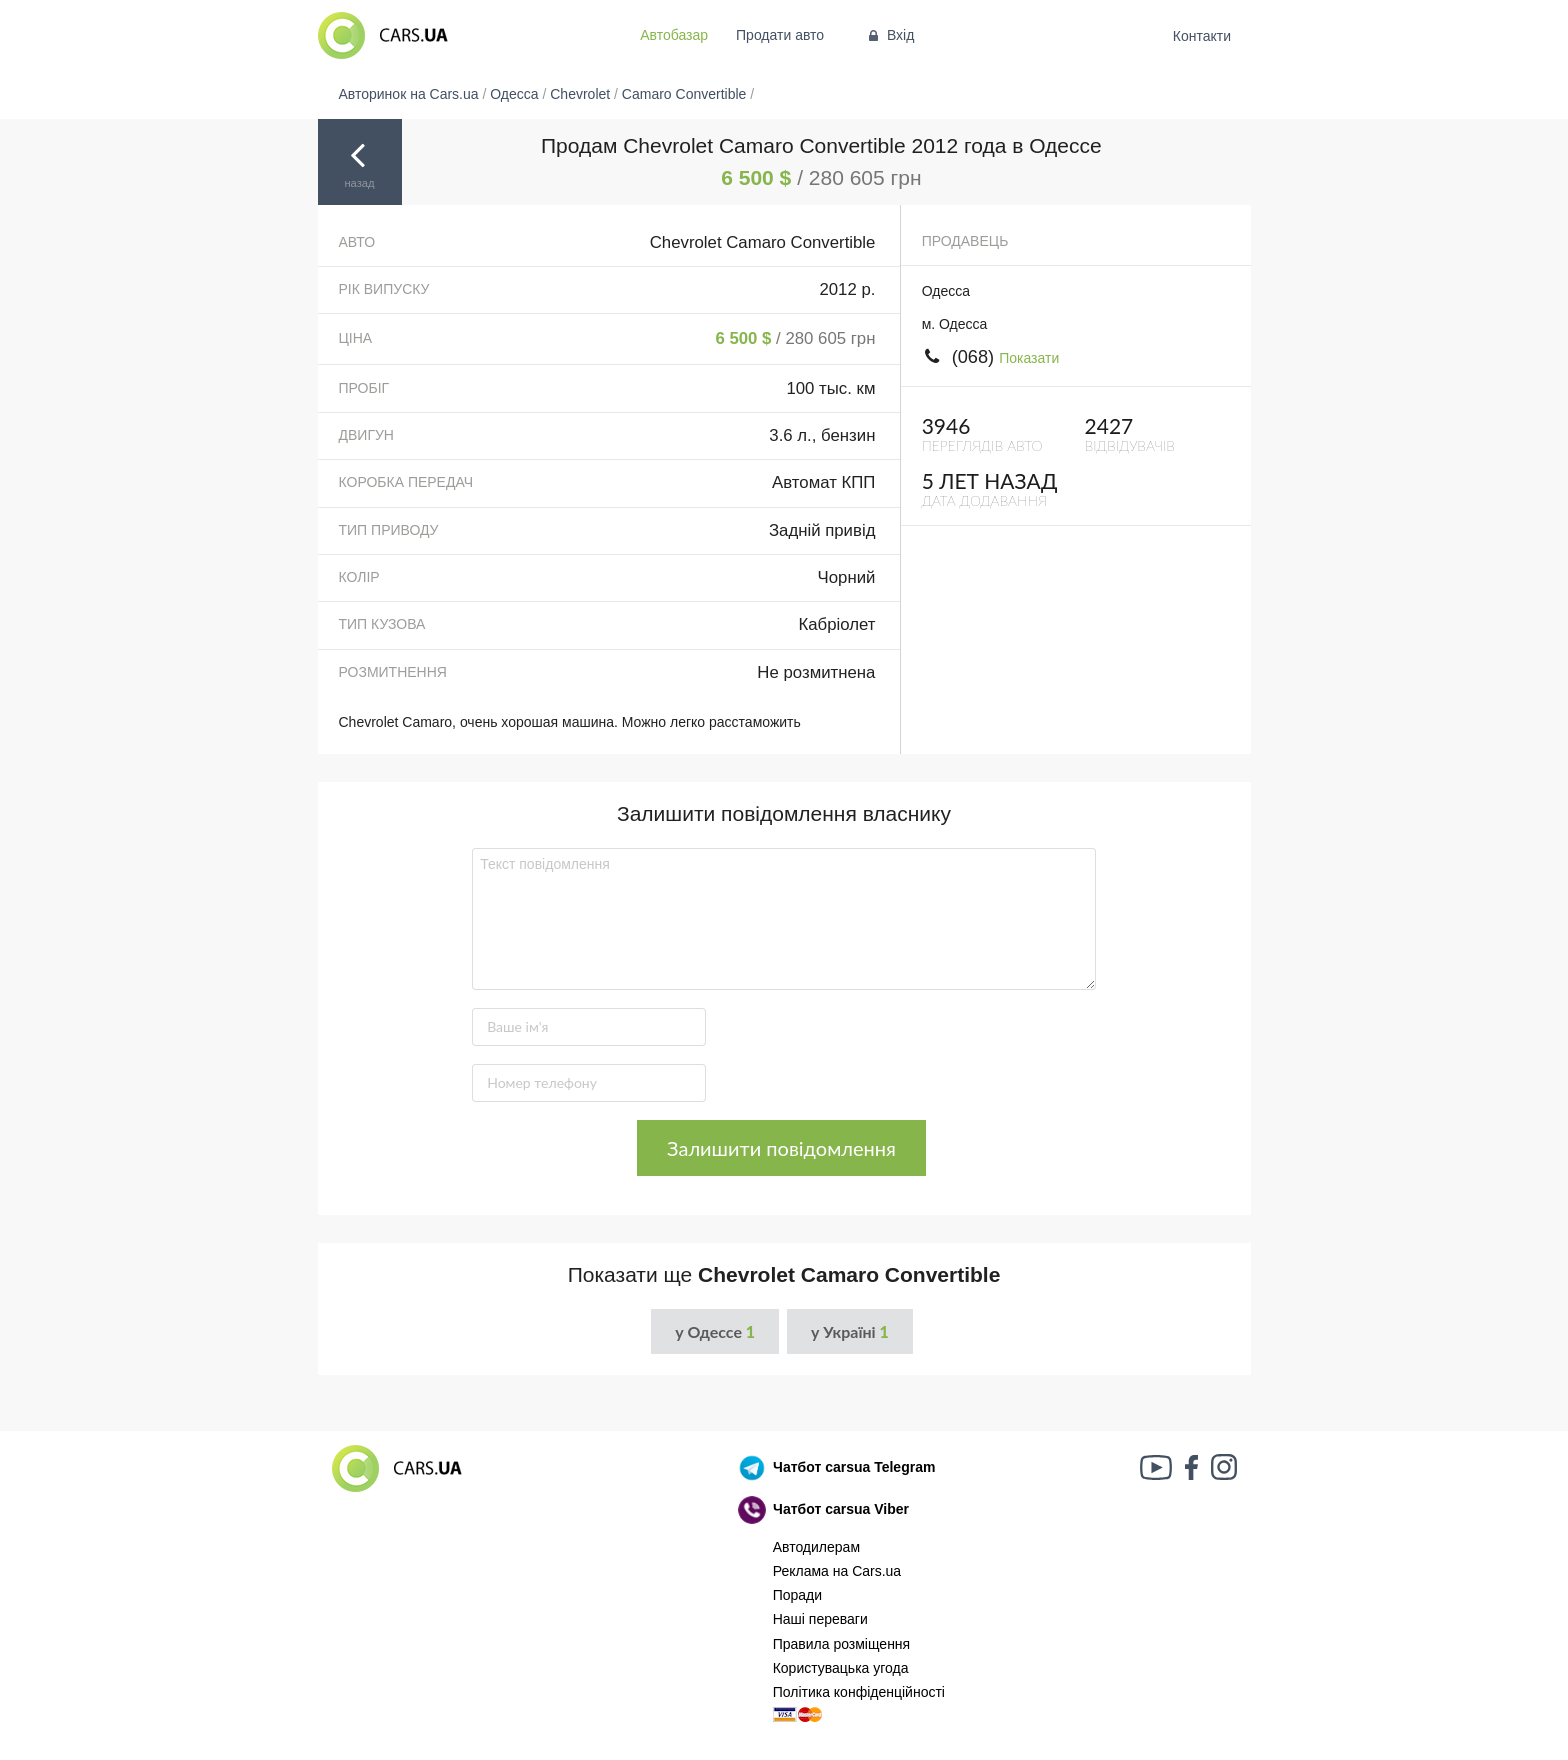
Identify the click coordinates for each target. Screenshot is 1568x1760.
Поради (797, 1595)
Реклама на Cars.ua (837, 1571)
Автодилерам (816, 1547)
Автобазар (674, 35)
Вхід (889, 35)
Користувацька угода (841, 1668)
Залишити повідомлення (781, 1148)
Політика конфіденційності (859, 1692)
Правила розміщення (842, 1644)
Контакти (1201, 36)
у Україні (850, 1331)
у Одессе (715, 1331)
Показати (1029, 358)
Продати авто (780, 35)
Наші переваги (820, 1619)
